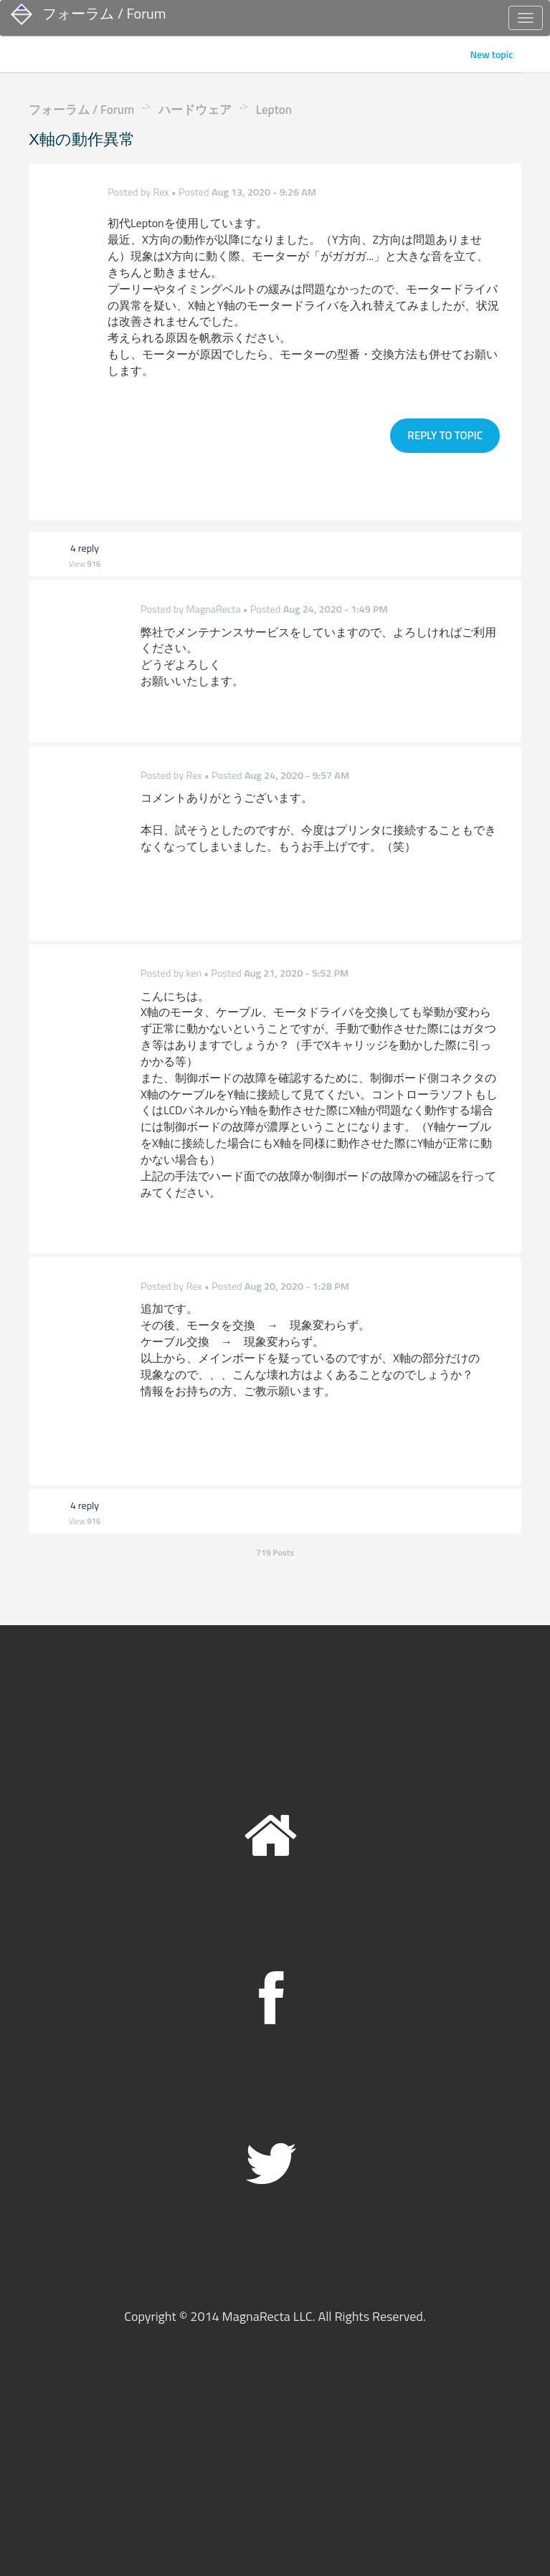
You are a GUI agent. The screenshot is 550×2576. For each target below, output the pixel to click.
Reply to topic (445, 431)
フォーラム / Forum (81, 109)
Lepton (274, 109)
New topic (491, 54)
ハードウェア (195, 109)
